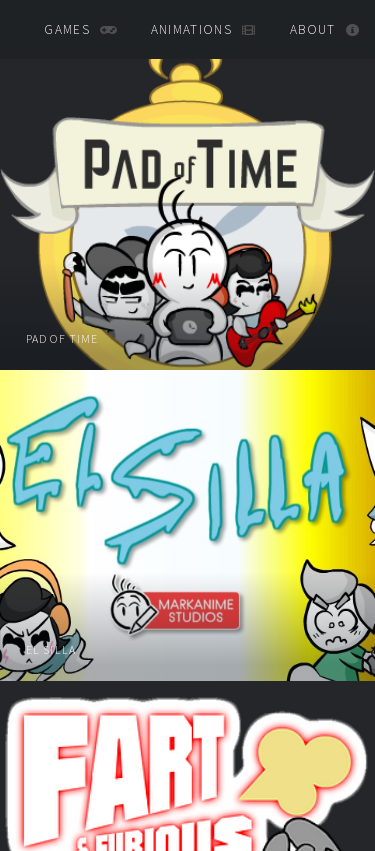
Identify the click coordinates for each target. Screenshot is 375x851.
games (67, 29)
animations (191, 29)
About (313, 29)
